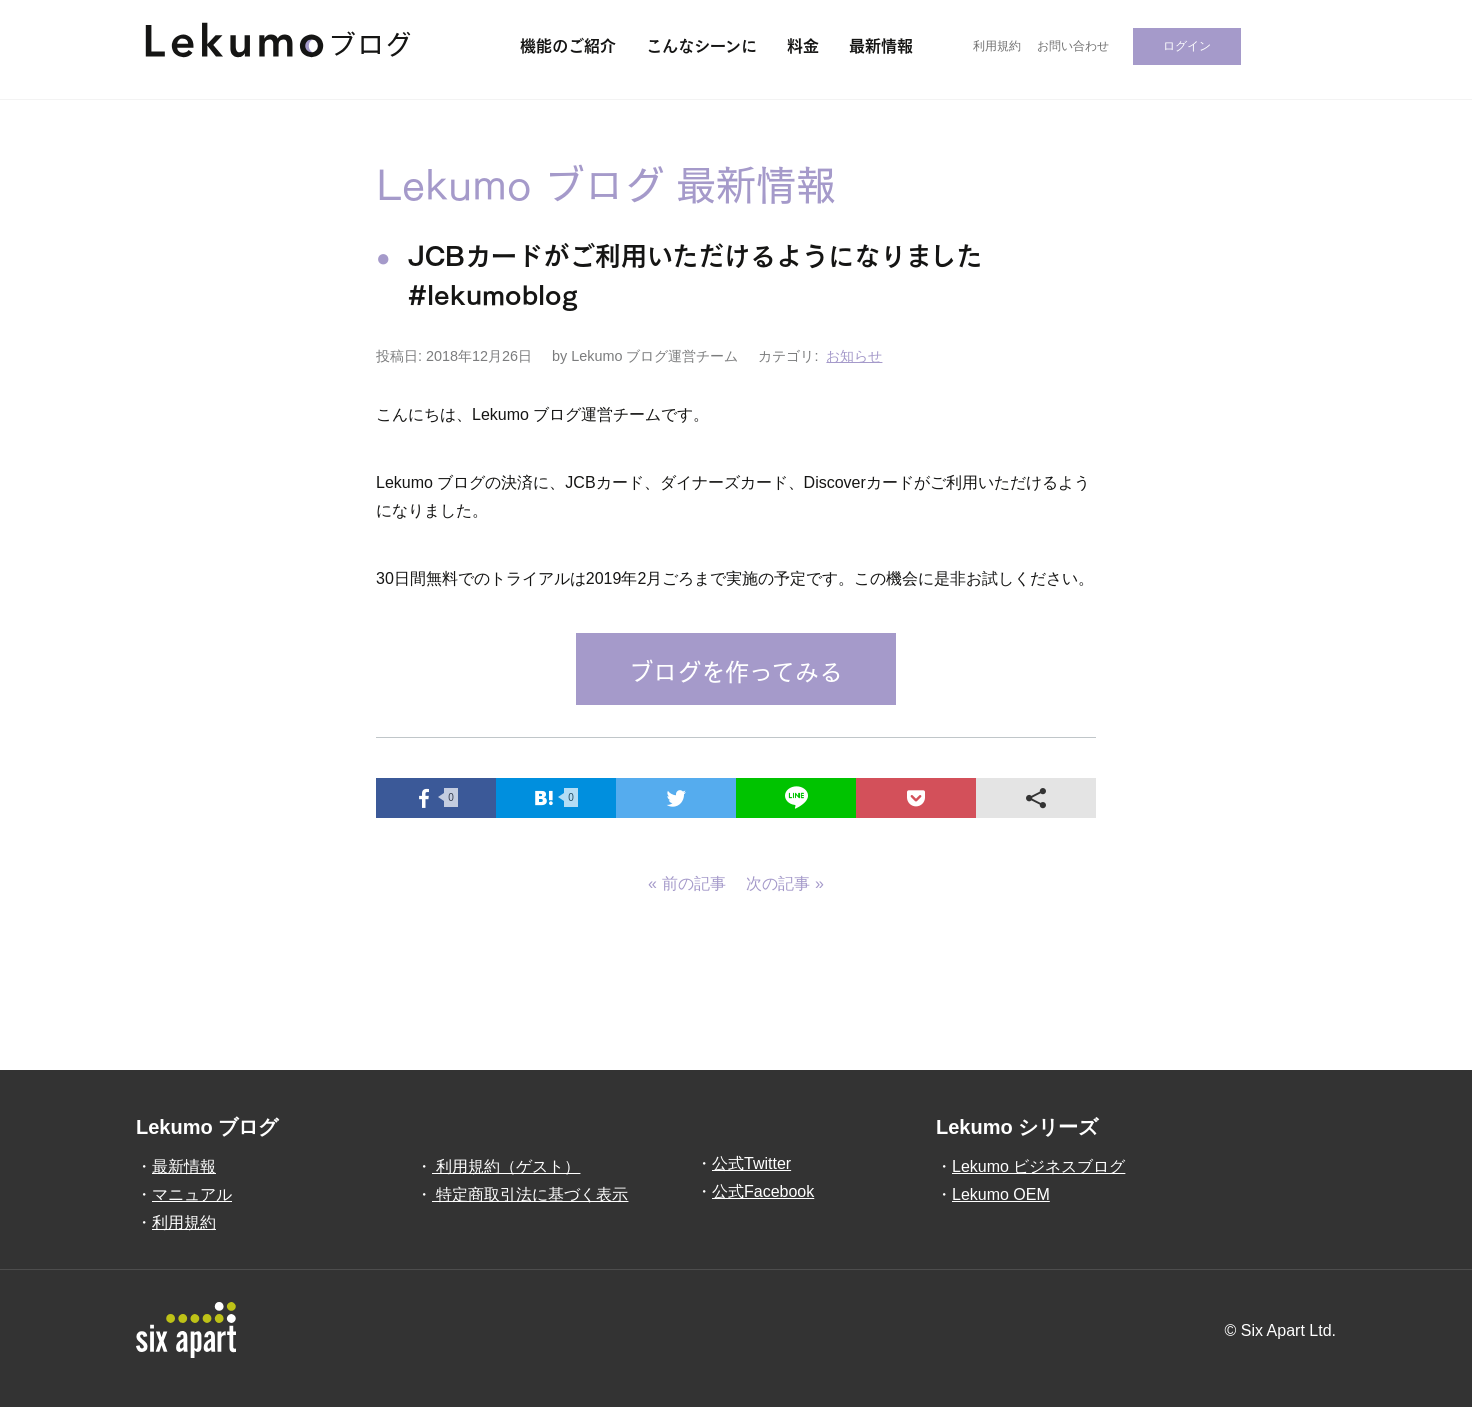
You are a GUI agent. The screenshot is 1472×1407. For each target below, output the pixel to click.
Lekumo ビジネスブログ (1038, 1166)
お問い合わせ (1073, 46)
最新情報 (881, 44)
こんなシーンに (701, 44)
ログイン (1187, 46)
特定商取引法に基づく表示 (530, 1194)
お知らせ (854, 356)
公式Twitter (751, 1163)
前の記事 (694, 883)
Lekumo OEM (1001, 1194)
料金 (803, 44)
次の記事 (778, 883)
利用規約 (997, 46)
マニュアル (192, 1194)
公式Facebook (763, 1191)
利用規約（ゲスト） (506, 1166)
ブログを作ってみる (736, 669)
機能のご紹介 (568, 44)
